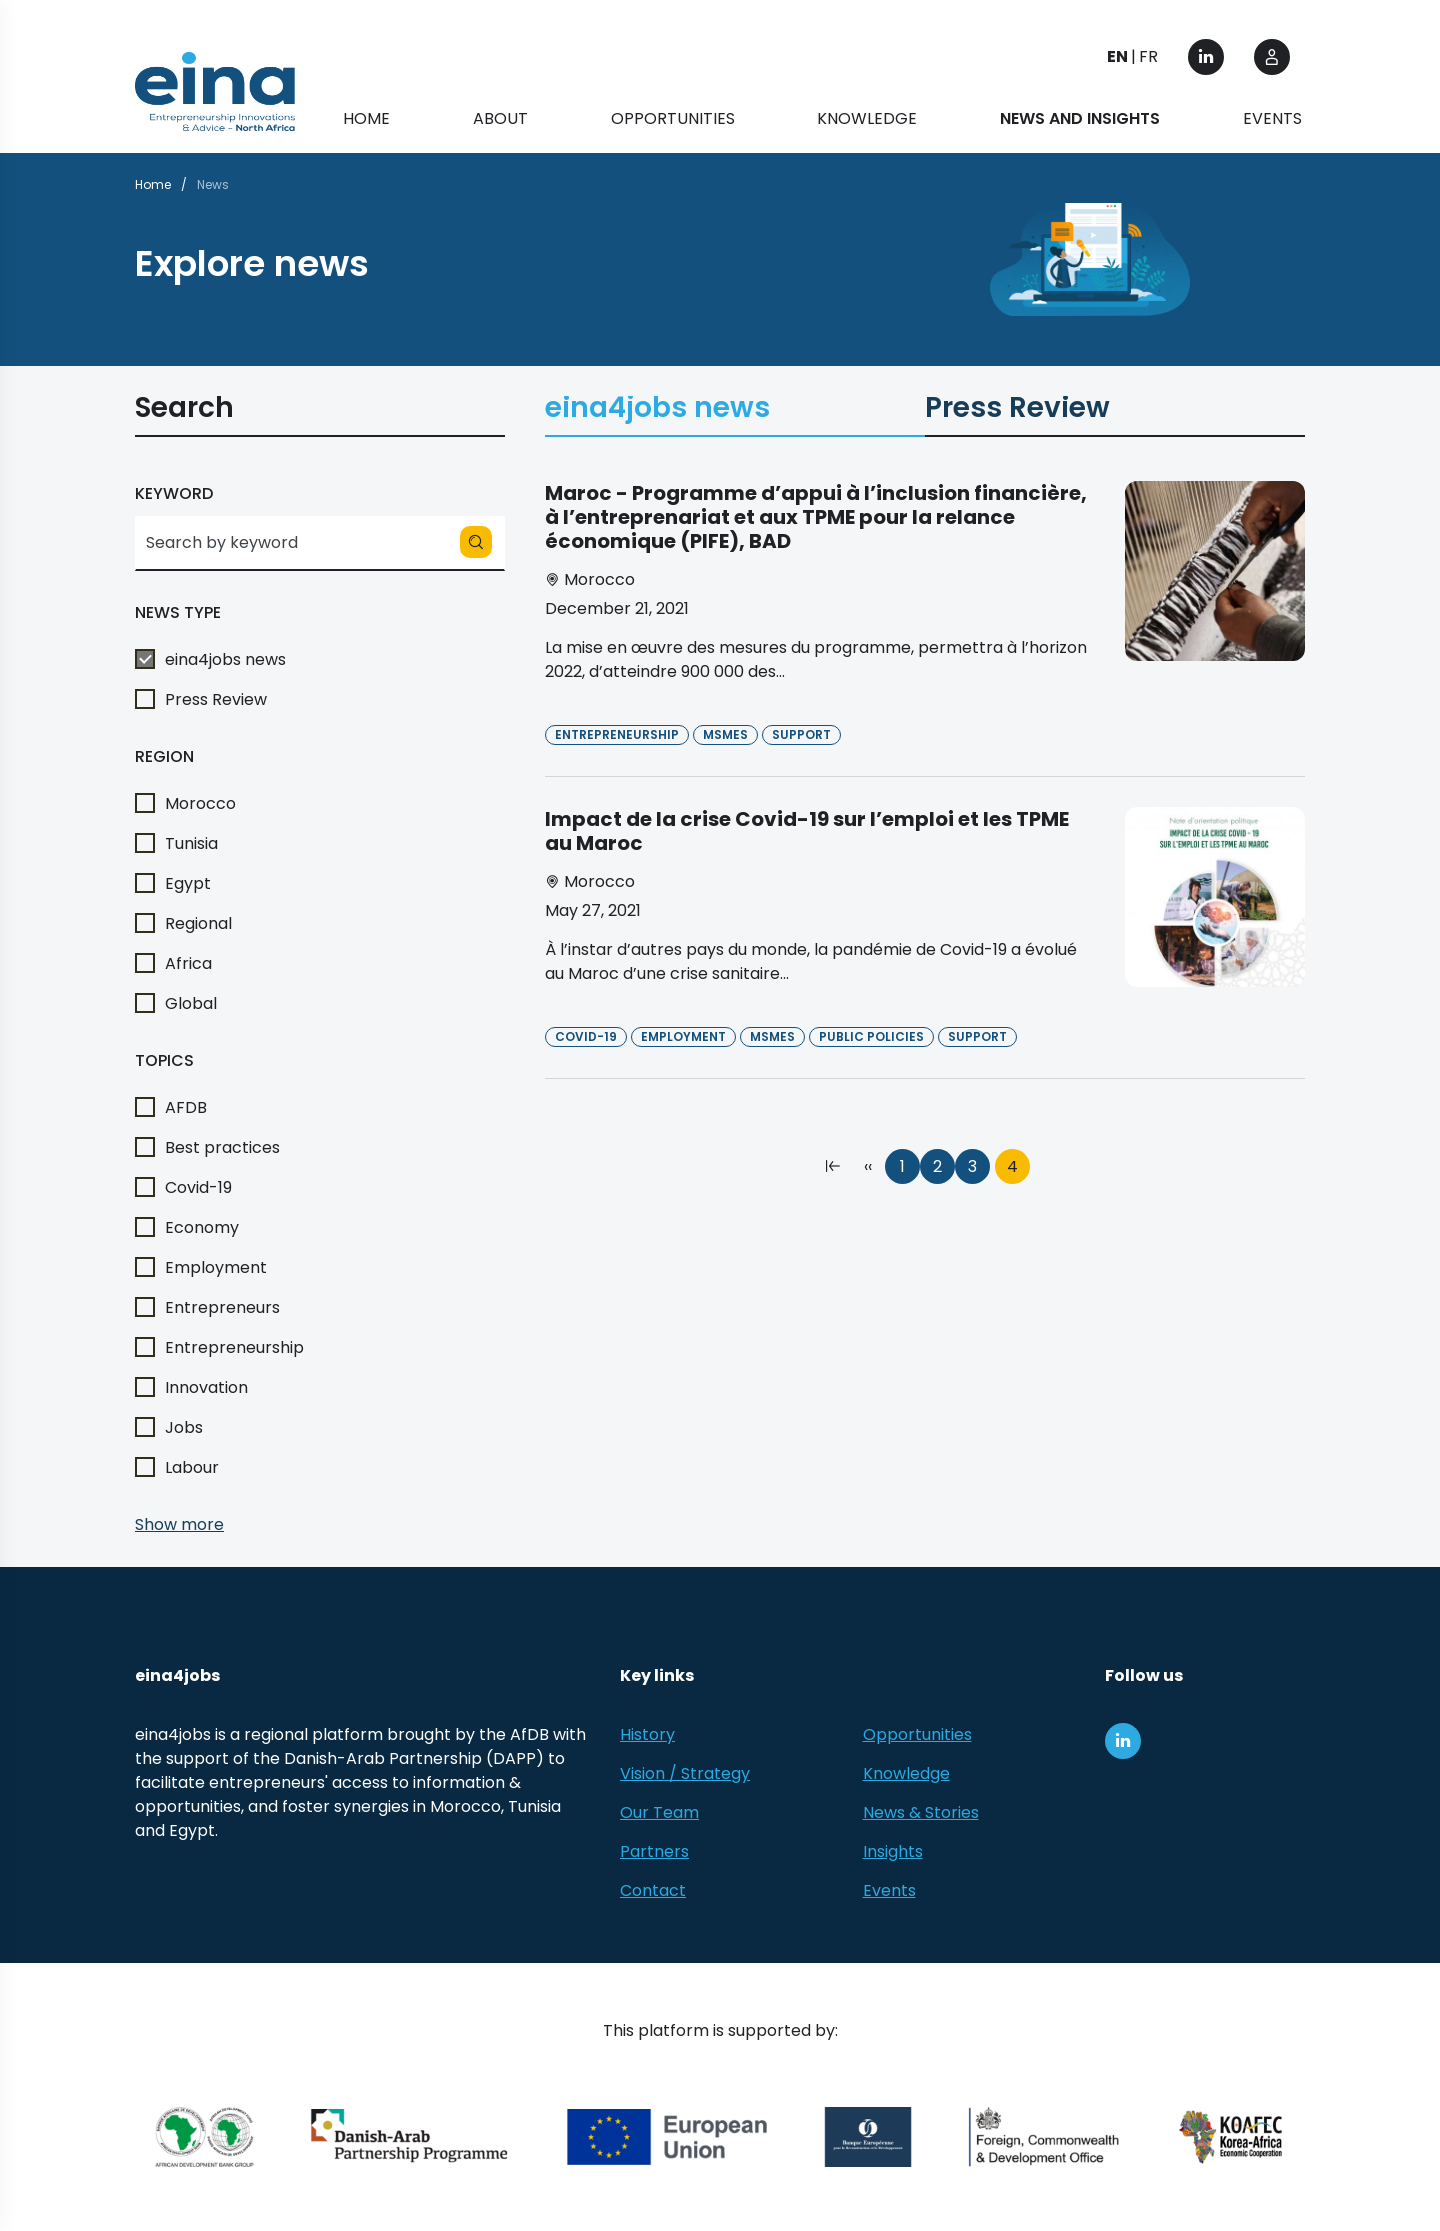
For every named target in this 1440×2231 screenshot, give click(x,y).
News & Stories (921, 1812)
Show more (179, 1524)
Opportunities (673, 119)
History (647, 1734)
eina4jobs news (657, 411)
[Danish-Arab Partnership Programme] (410, 2137)
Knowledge (867, 119)
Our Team (659, 1812)
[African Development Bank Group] (204, 2137)
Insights (893, 1851)
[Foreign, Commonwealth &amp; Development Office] (1044, 2137)
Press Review (1017, 411)
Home (366, 119)
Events (1272, 119)
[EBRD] (868, 2137)
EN (1117, 57)
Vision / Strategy (685, 1773)
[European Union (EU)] (667, 2137)
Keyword (174, 493)
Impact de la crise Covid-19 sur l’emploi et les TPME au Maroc (807, 831)
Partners (654, 1851)
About (500, 119)
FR (1148, 57)
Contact (653, 1890)
